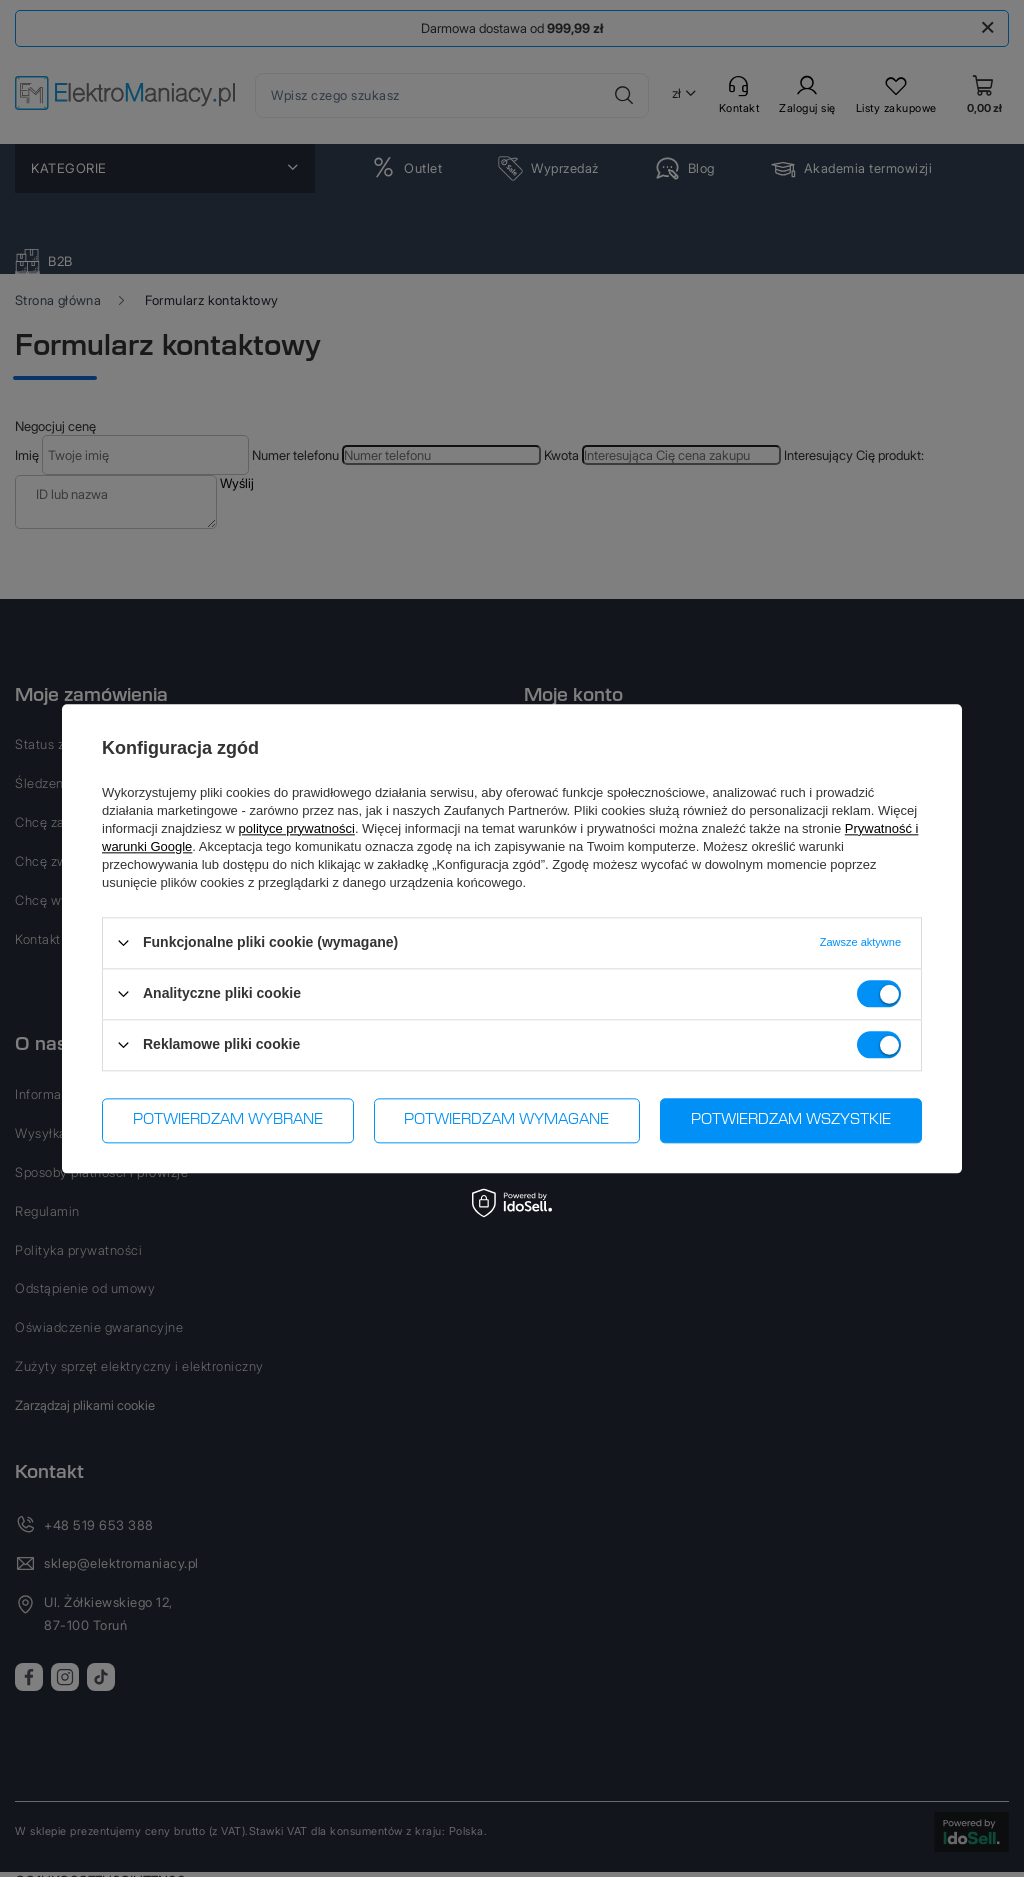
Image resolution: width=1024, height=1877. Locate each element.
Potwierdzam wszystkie (791, 1120)
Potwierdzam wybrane (228, 1120)
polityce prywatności (297, 828)
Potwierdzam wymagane (506, 1120)
